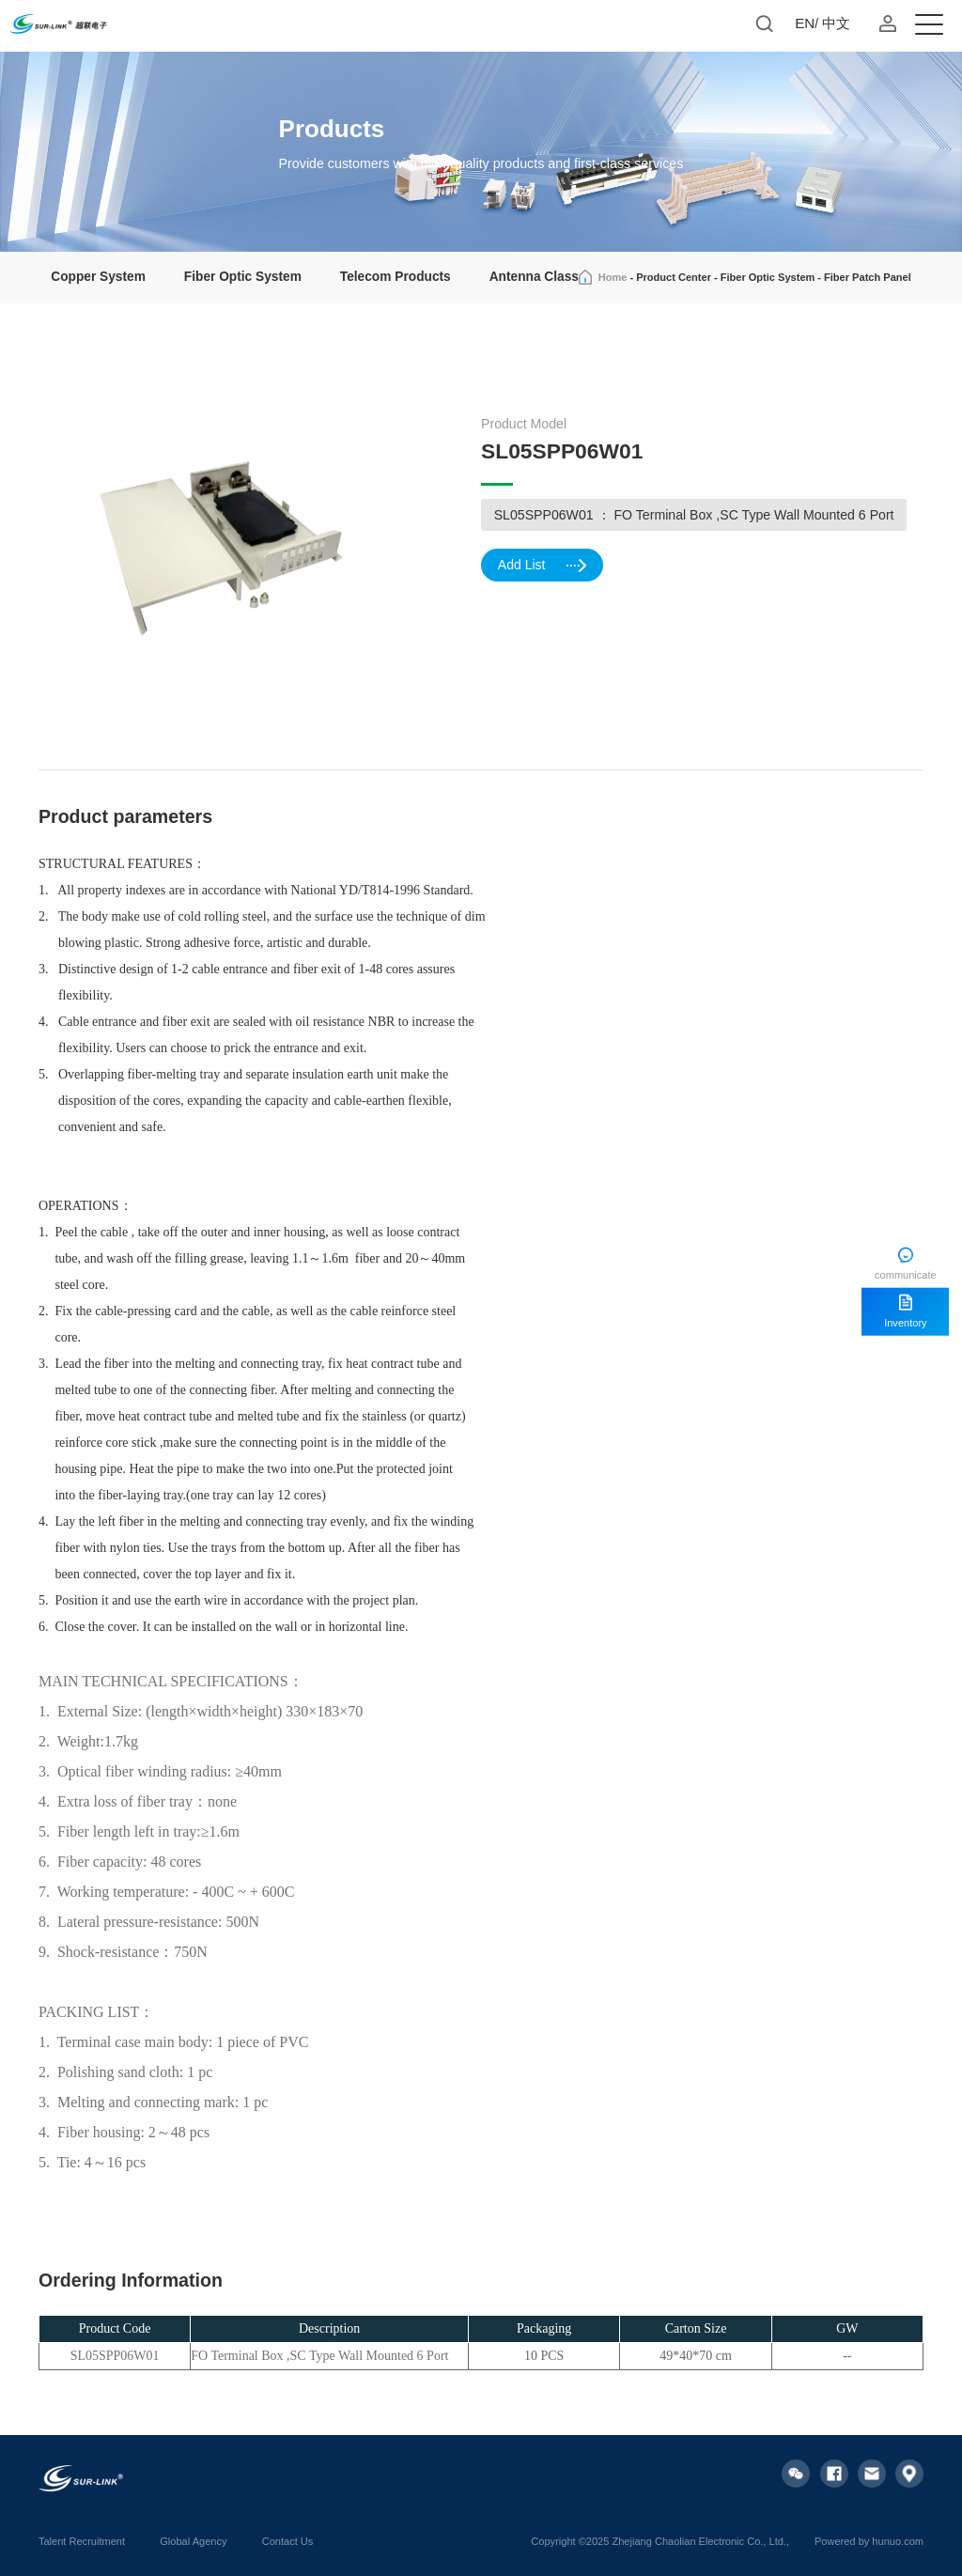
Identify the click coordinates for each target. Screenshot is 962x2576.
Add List (544, 568)
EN (805, 23)
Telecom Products (395, 277)
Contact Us (288, 2541)
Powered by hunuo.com (869, 2541)
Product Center (673, 277)
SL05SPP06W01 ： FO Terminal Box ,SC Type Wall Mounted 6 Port (694, 514)
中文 (836, 23)
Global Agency (193, 2541)
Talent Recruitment (82, 2541)
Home (613, 277)
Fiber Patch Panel (867, 277)
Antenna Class (534, 277)
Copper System (98, 277)
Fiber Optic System (243, 277)
